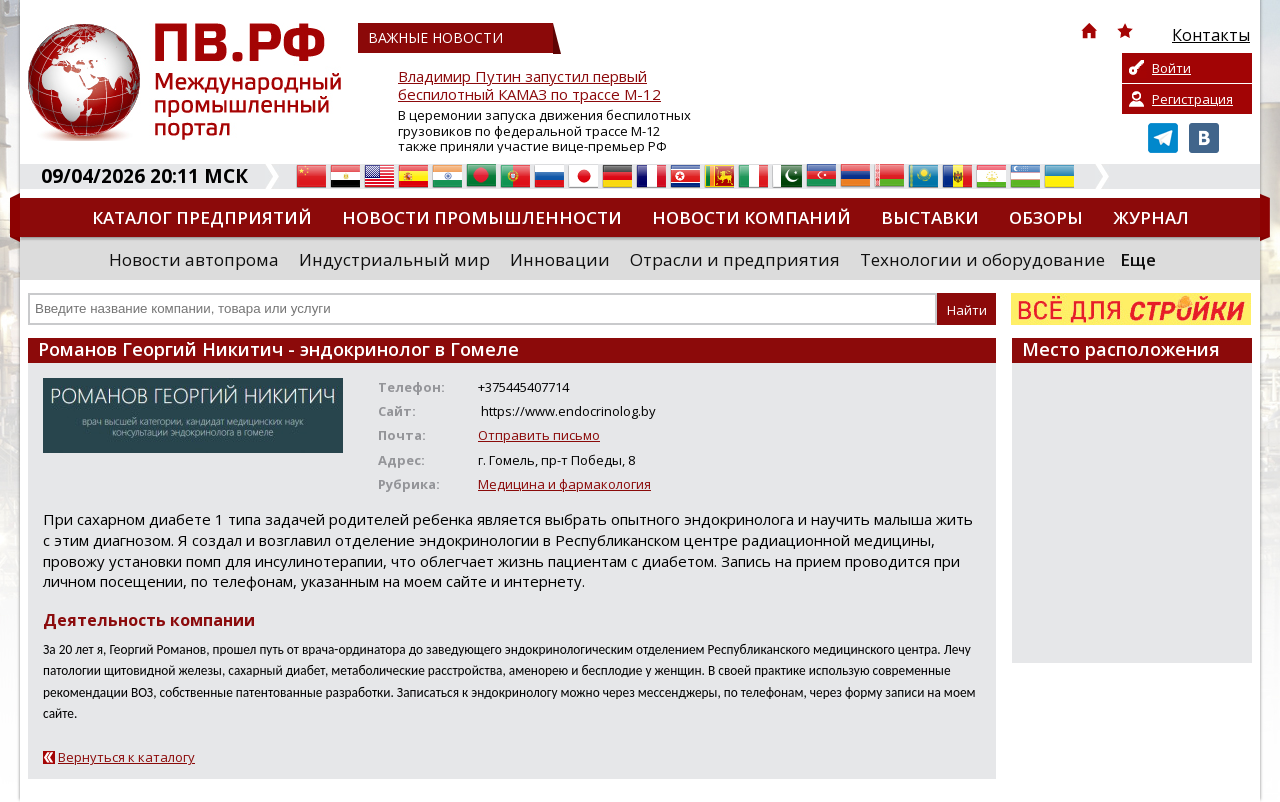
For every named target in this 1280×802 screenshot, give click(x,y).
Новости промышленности (482, 217)
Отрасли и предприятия (735, 259)
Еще (1138, 259)
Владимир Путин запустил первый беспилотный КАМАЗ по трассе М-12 (529, 85)
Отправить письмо (539, 435)
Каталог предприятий (202, 217)
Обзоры (1046, 217)
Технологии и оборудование (982, 259)
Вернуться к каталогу (126, 757)
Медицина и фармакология (564, 484)
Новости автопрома (194, 259)
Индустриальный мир (394, 259)
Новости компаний (751, 217)
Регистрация (1192, 99)
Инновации (560, 259)
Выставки (930, 217)
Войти (1171, 68)
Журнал (1151, 217)
